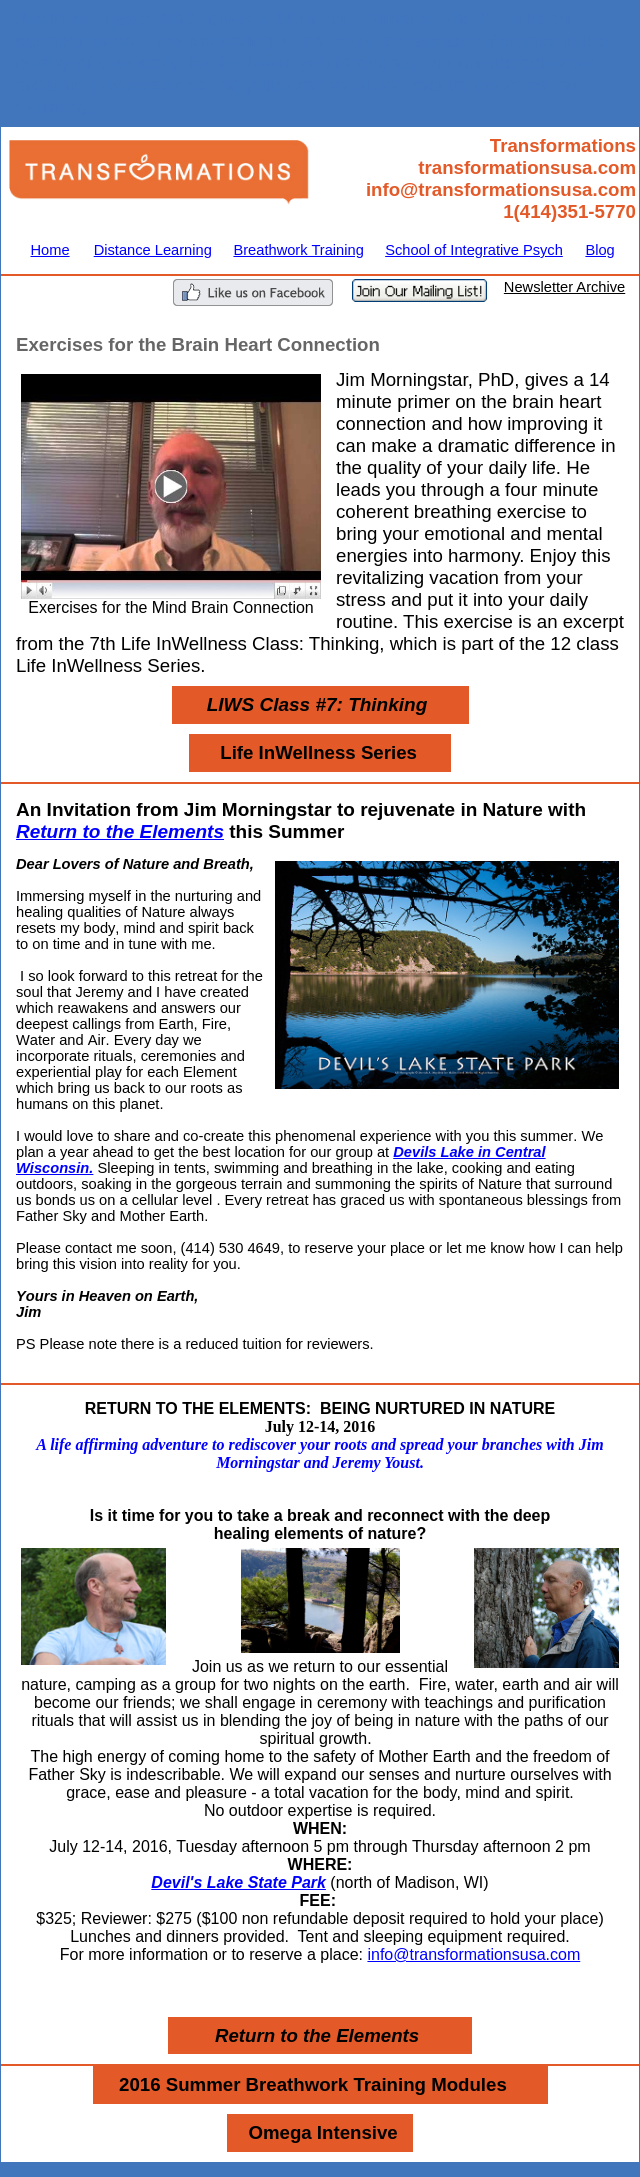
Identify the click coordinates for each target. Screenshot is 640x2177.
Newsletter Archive (564, 287)
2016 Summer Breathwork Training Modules (313, 2084)
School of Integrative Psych (474, 250)
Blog (599, 250)
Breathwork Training (298, 250)
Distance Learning (153, 250)
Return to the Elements (120, 831)
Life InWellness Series (318, 752)
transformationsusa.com (527, 167)
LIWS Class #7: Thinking (317, 704)
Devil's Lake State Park (238, 1882)
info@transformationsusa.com (501, 189)
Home (50, 250)
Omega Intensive (322, 2132)
